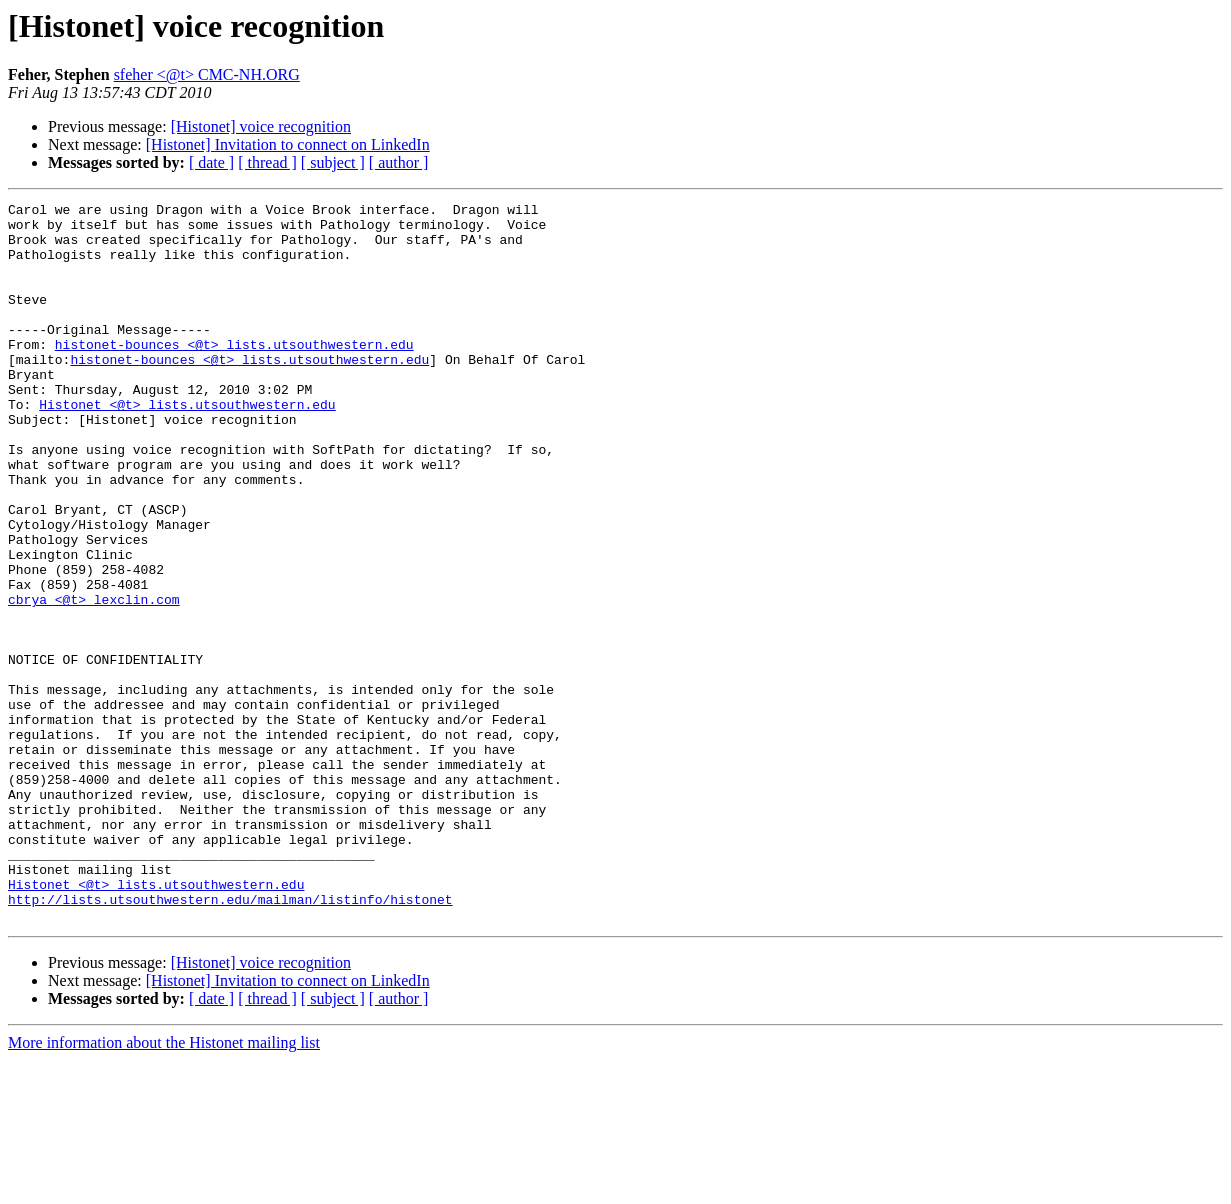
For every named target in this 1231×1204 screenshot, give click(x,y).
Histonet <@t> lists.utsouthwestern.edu (187, 446)
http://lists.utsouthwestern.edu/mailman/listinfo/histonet (230, 1040)
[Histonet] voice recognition (261, 126)
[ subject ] (333, 162)
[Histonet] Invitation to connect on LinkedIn (288, 144)
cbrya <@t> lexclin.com (94, 680)
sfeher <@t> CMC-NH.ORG (207, 74)
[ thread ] (267, 162)
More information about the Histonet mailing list (164, 1186)
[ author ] (399, 162)
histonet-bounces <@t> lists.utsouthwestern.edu (234, 374)
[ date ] (211, 162)
